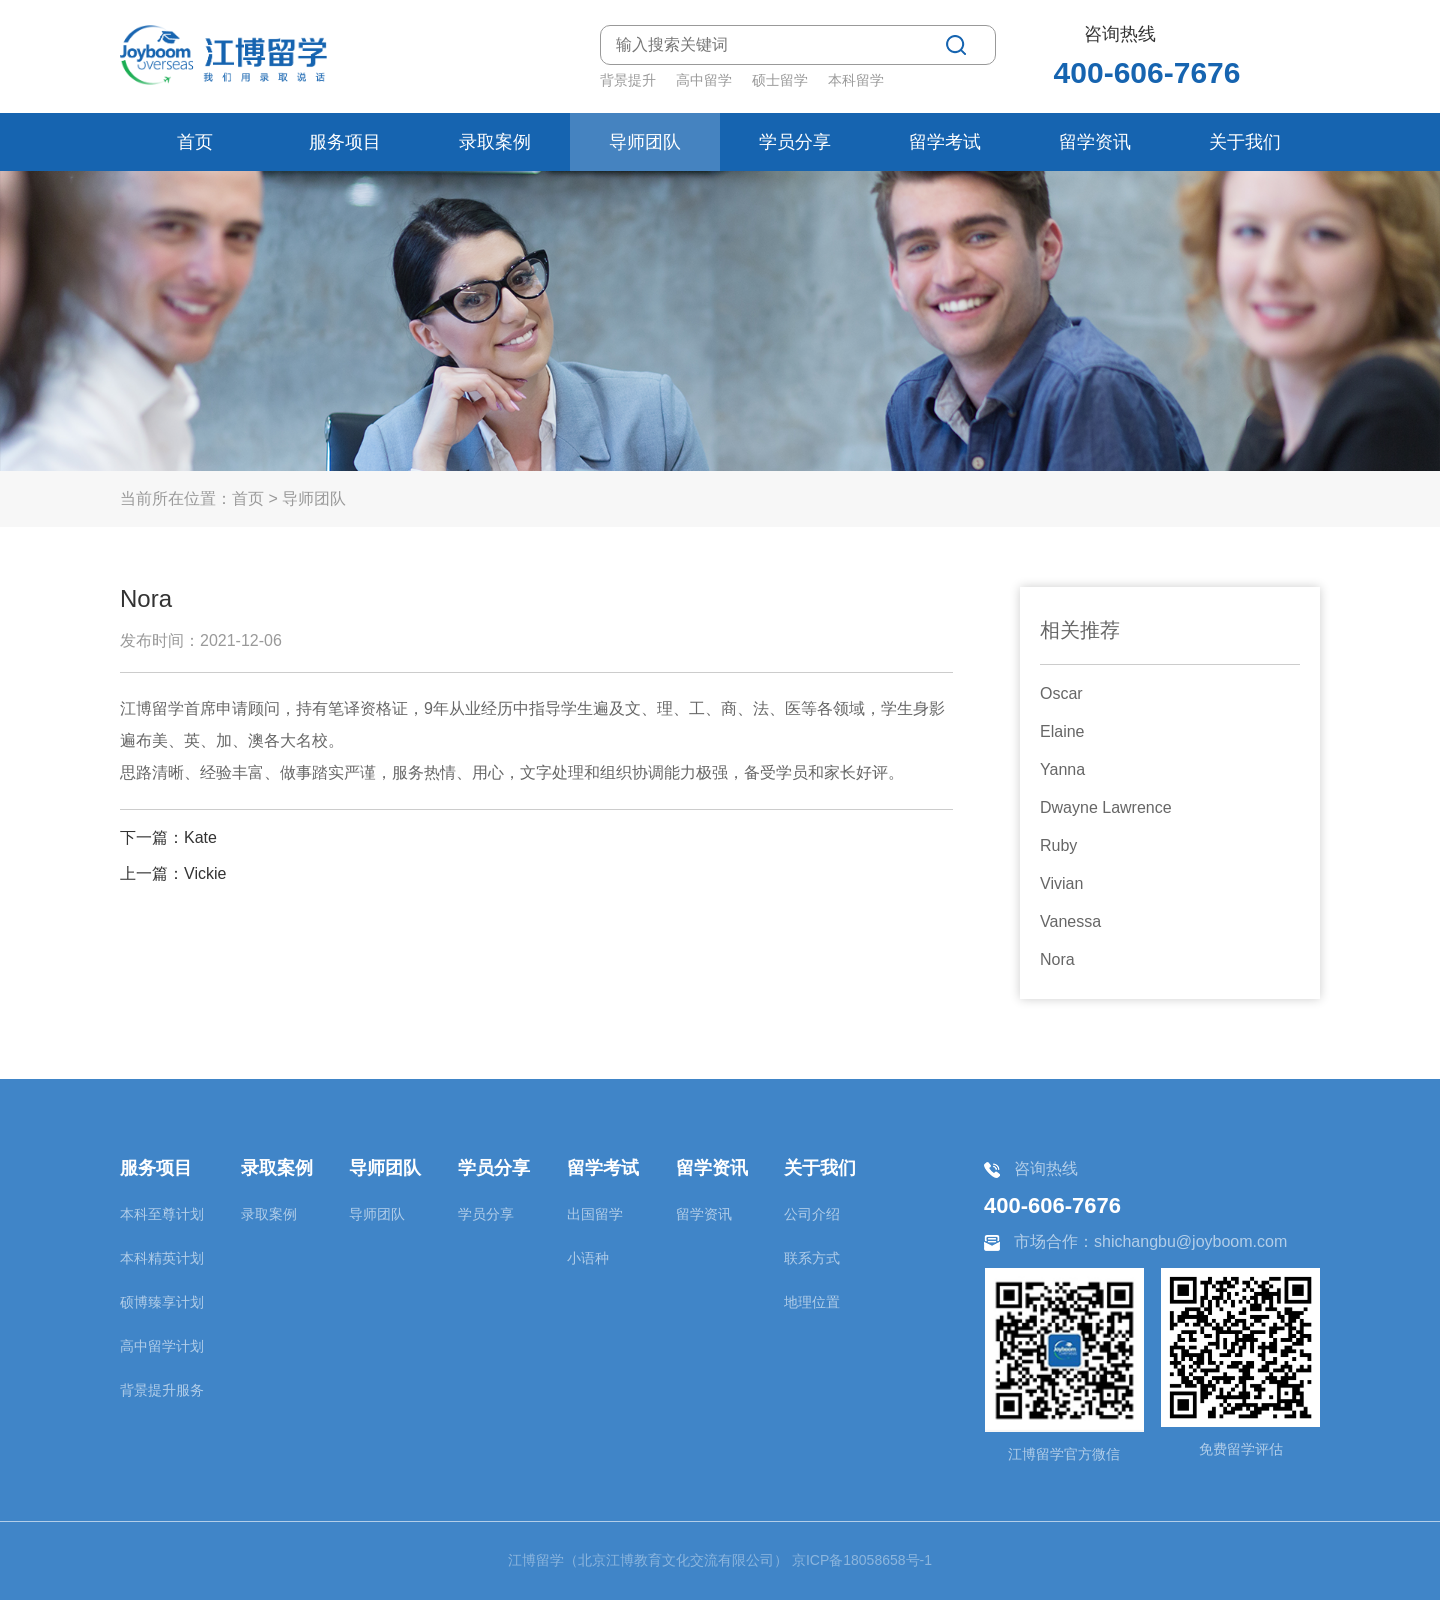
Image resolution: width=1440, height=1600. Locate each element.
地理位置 (812, 1302)
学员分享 (795, 142)
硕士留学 (780, 80)
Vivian (1061, 883)
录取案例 (495, 142)
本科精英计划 (162, 1258)
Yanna (1062, 769)
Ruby (1058, 845)
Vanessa (1070, 921)
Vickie (205, 873)
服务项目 (345, 142)
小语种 (588, 1258)
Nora (1057, 959)
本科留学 (856, 80)
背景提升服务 (162, 1390)
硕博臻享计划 (162, 1302)
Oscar (1061, 693)
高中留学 (704, 80)
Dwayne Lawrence (1106, 807)
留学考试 (945, 142)
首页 (195, 142)
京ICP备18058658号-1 (862, 1560)
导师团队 (645, 142)
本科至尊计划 (162, 1214)
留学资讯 (1095, 142)
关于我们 (1245, 142)
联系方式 (812, 1258)
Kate (200, 837)
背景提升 (628, 80)
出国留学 (595, 1214)
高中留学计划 (162, 1346)
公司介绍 (812, 1214)
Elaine (1062, 731)
